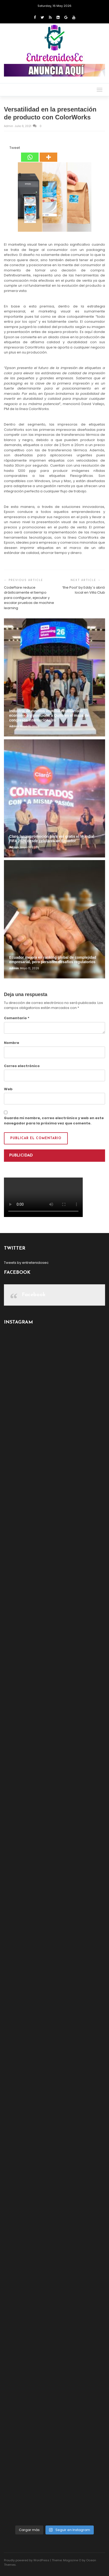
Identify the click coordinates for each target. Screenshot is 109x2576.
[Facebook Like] (6, 148)
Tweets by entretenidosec (26, 1262)
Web (8, 1089)
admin (9, 126)
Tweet (14, 147)
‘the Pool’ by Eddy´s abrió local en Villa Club (83, 590)
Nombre (11, 1042)
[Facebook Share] (4, 148)
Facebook (34, 1294)
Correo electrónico (22, 1065)
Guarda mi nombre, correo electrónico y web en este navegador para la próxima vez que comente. (54, 1120)
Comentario (16, 1018)
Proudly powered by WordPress (26, 2560)
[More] (48, 153)
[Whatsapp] (30, 153)
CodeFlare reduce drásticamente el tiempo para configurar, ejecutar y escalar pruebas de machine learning (29, 597)
